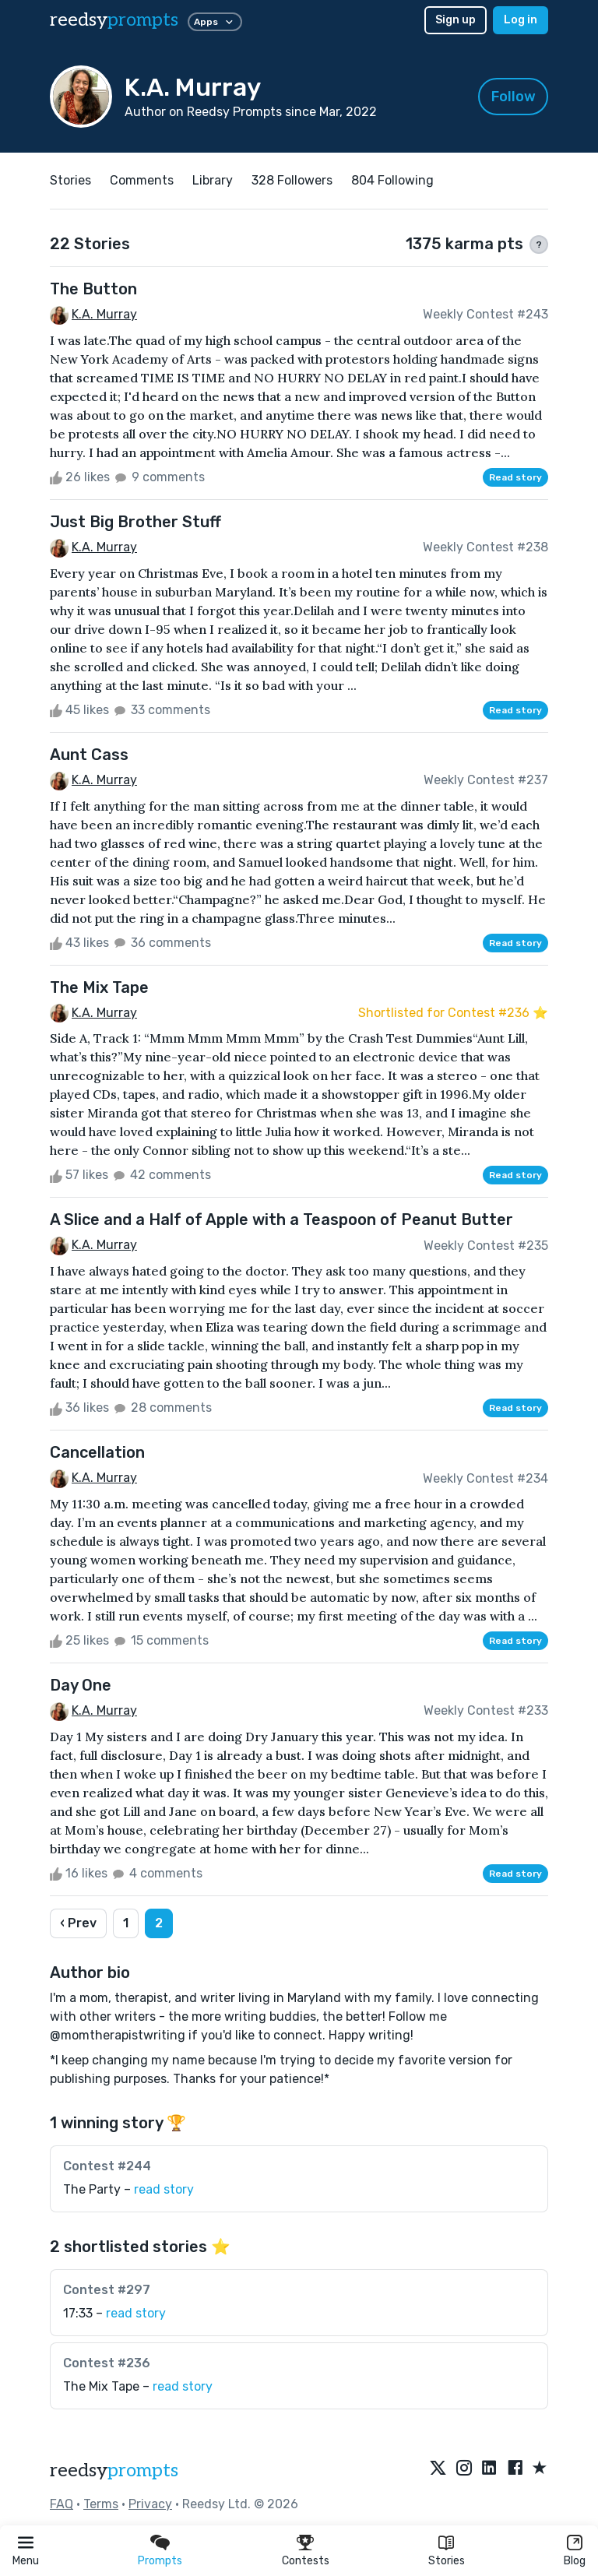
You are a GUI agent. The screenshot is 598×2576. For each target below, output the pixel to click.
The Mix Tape (99, 987)
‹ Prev (78, 1923)
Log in (520, 19)
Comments (142, 180)
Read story (515, 477)
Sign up (455, 19)
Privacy (150, 2504)
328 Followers (292, 180)
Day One (80, 1685)
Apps (215, 21)
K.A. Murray (104, 314)
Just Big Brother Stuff (135, 521)
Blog (575, 2560)
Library (212, 180)
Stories (446, 2560)
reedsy (114, 2470)
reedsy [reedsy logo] (114, 20)
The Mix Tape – (138, 2386)
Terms (100, 2504)
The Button (93, 289)
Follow (513, 96)
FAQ (61, 2504)
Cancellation (97, 1452)
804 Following (392, 180)
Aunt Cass (89, 754)
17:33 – (114, 2313)
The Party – (128, 2189)
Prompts (160, 2560)
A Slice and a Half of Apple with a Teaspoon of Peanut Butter (281, 1219)
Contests (305, 2560)
